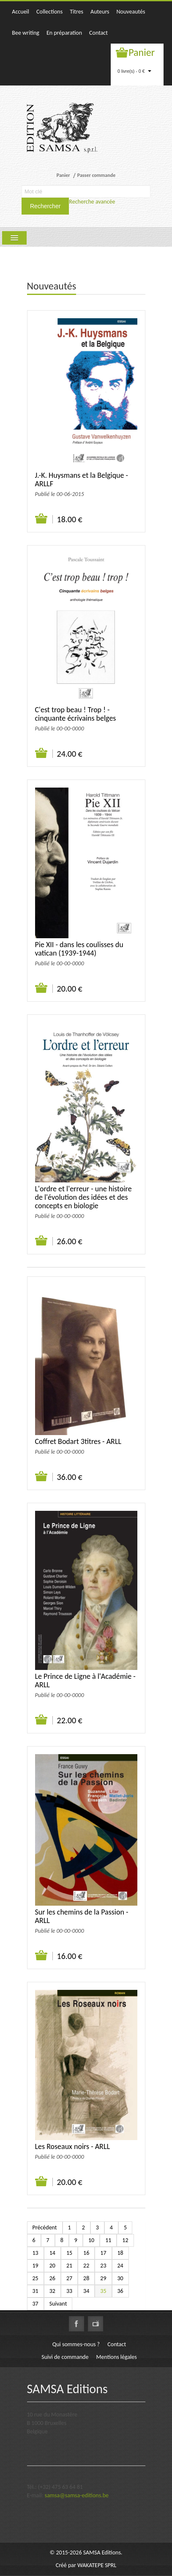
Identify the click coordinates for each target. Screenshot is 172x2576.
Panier (141, 52)
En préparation (64, 32)
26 (52, 2278)
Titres (76, 11)
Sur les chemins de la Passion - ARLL (81, 1916)
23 (103, 2265)
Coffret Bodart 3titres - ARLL (78, 1441)
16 (86, 2252)
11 (108, 2240)
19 (35, 2265)
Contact (98, 32)
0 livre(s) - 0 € (134, 71)
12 (125, 2240)
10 (91, 2240)
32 (52, 2291)
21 (69, 2265)
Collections (49, 11)
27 (69, 2278)
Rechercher (45, 206)
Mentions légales (116, 2357)
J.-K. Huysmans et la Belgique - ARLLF (81, 479)
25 (35, 2278)
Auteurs (99, 11)
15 (69, 2252)
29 (103, 2278)
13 (35, 2252)
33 (69, 2291)
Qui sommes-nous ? (76, 2344)
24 (120, 2265)
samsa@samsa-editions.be (77, 2495)
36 (120, 2291)
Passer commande (96, 175)
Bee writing (25, 32)
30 (120, 2278)
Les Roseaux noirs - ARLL (72, 2146)
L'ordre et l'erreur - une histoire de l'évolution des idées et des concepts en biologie (83, 1197)
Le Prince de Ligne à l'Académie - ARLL (85, 1680)
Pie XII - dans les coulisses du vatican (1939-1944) (79, 949)
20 (52, 2265)
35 (103, 2291)
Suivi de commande (64, 2357)
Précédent (45, 2227)
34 (86, 2291)
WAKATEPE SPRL (96, 2565)
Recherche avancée (92, 201)
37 (35, 2303)
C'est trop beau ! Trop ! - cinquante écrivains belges (75, 714)
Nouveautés (131, 11)
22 (86, 2265)
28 (86, 2278)
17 (103, 2252)
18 (120, 2252)
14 (52, 2252)
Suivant (58, 2303)
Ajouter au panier (41, 518)
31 (35, 2291)
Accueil (20, 11)
